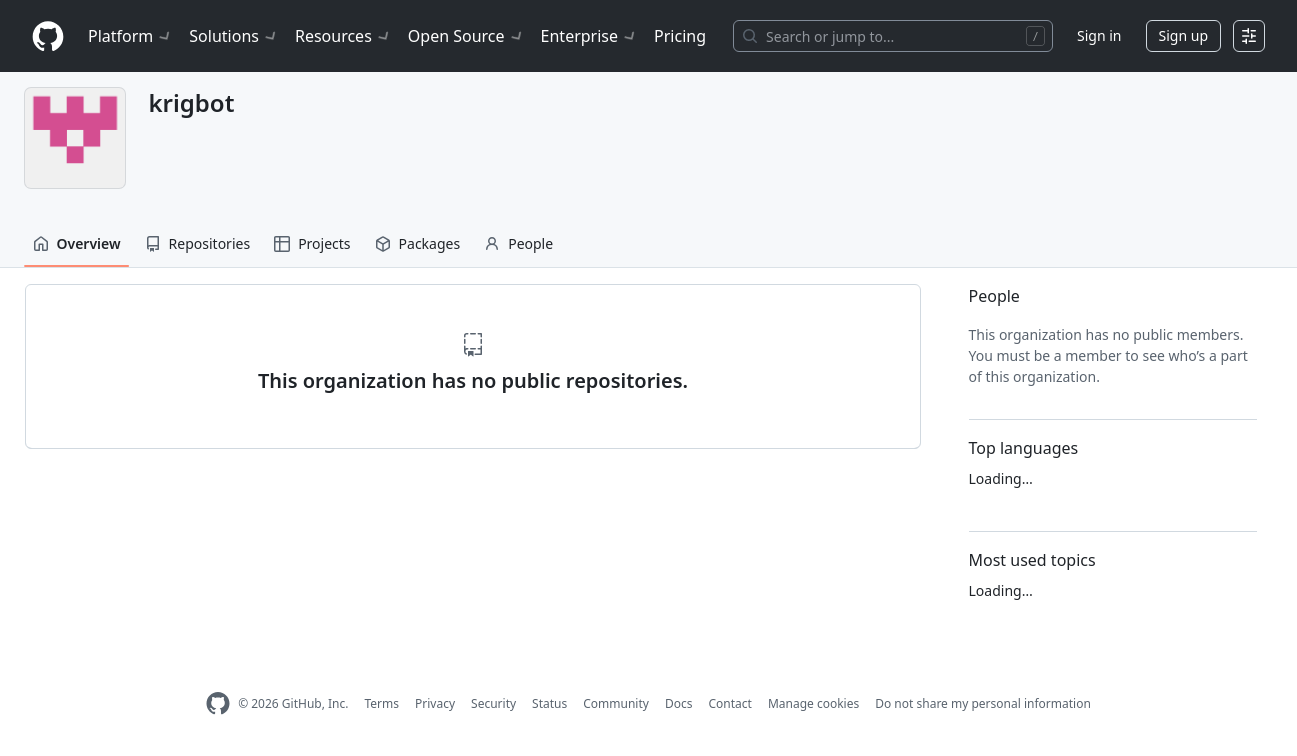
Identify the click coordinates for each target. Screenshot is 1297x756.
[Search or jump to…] (893, 36)
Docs (679, 703)
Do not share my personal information (983, 703)
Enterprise (589, 36)
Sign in (1099, 35)
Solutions (234, 36)
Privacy (435, 703)
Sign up (1183, 35)
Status (549, 703)
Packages (418, 243)
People (518, 243)
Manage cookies (813, 703)
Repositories (198, 243)
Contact (729, 703)
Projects (312, 243)
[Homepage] (48, 36)
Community (616, 703)
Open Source (466, 36)
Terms (381, 703)
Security (493, 703)
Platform (130, 36)
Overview (77, 243)
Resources (343, 36)
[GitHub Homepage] (218, 703)
